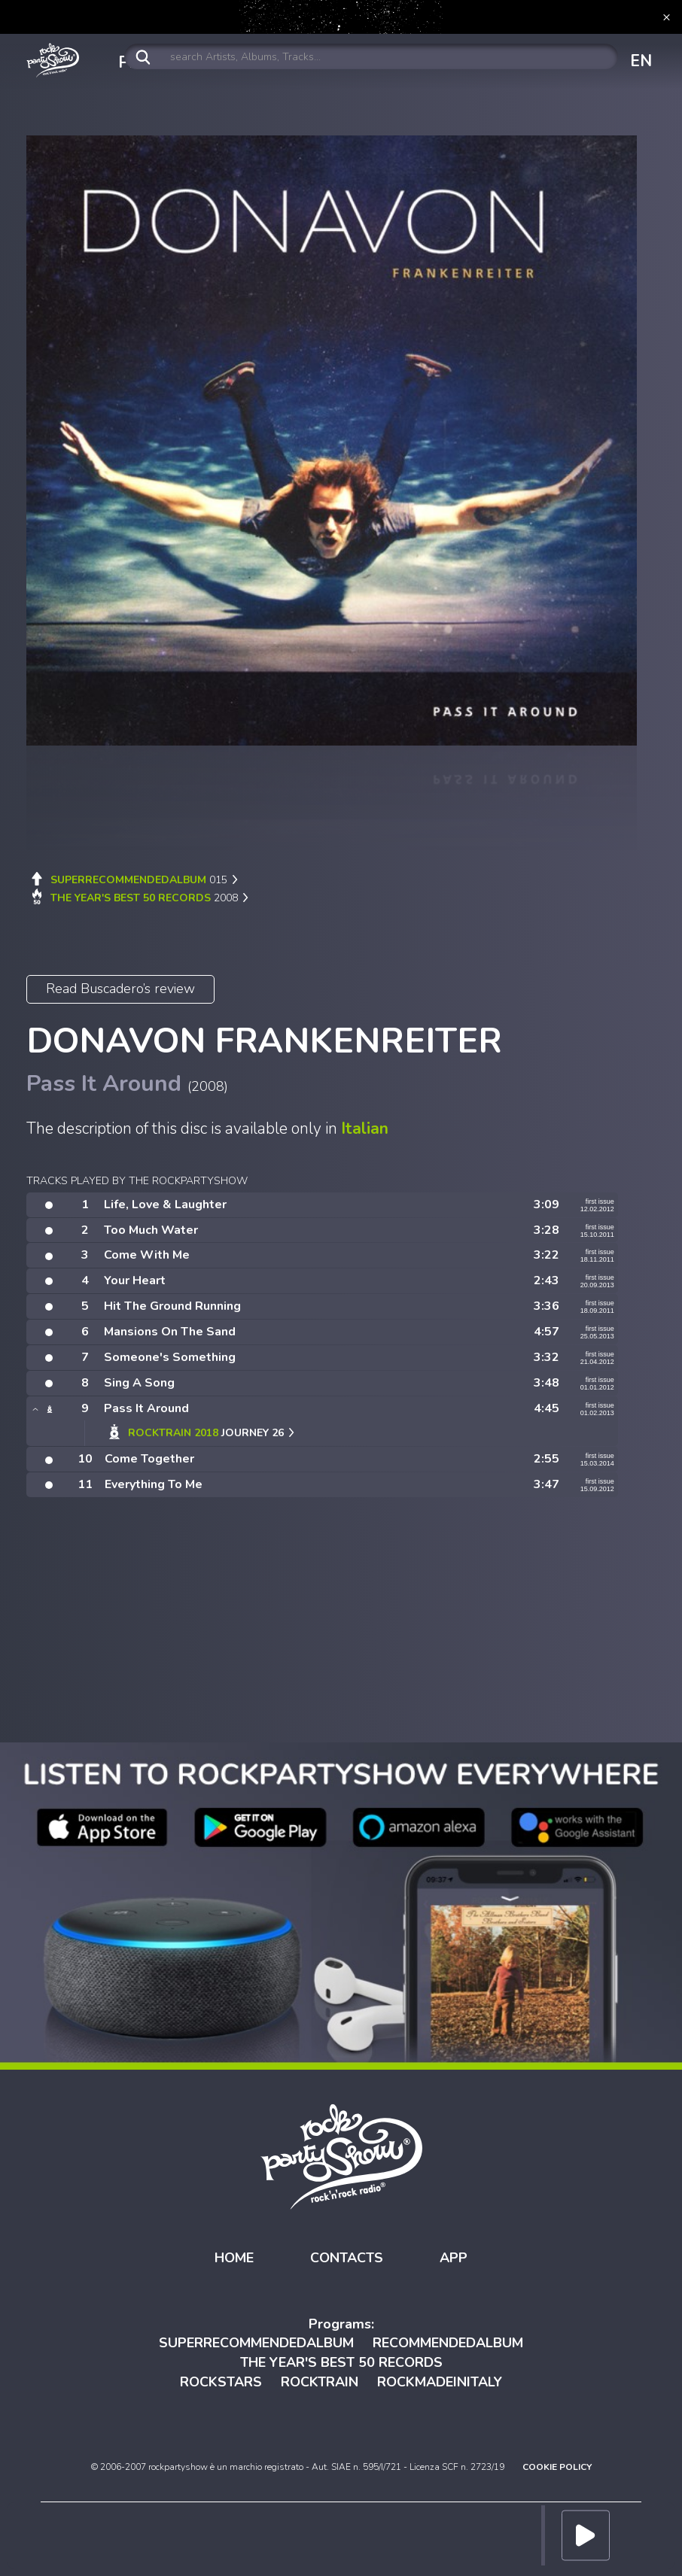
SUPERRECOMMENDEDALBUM (256, 2343)
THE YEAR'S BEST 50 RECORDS (341, 2362)
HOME (234, 2258)
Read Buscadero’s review (120, 989)
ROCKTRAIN (319, 2382)
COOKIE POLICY (557, 2467)
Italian (364, 1128)
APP (453, 2258)
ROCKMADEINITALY (439, 2382)
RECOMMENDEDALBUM (448, 2343)
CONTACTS (346, 2258)
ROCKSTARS (221, 2382)
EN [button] (641, 60)
